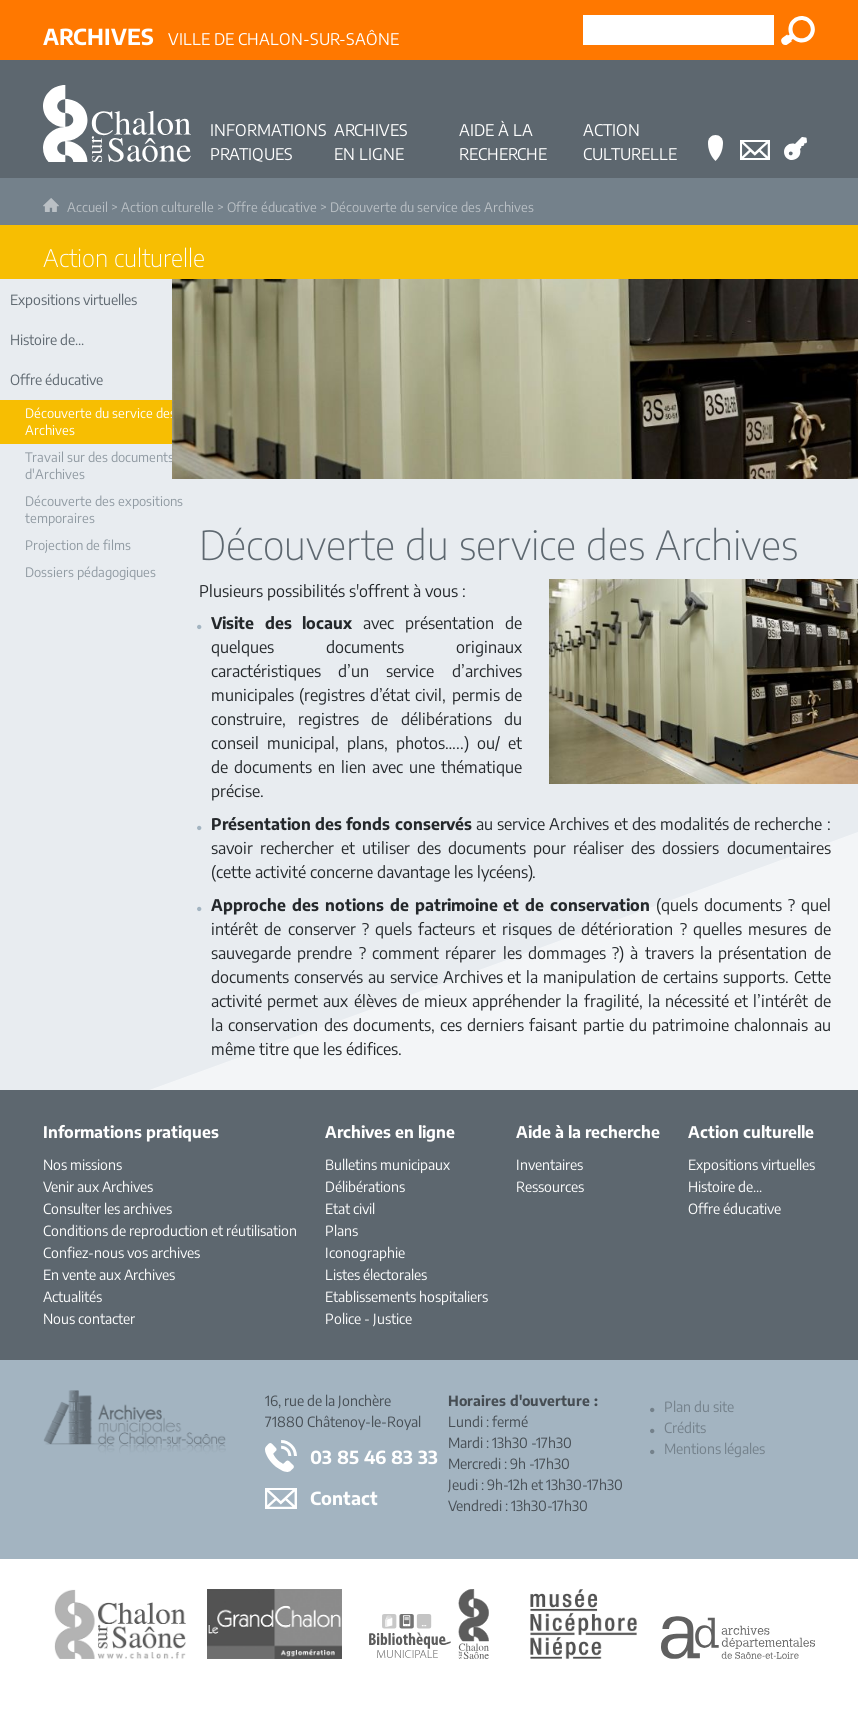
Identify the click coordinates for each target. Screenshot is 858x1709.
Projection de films (78, 545)
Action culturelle (167, 207)
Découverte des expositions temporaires (104, 509)
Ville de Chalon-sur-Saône (221, 36)
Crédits (685, 1427)
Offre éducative (272, 207)
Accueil (87, 207)
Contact (344, 1497)
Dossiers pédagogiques (90, 572)
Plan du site (699, 1406)
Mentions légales (714, 1448)
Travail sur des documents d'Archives (99, 465)
